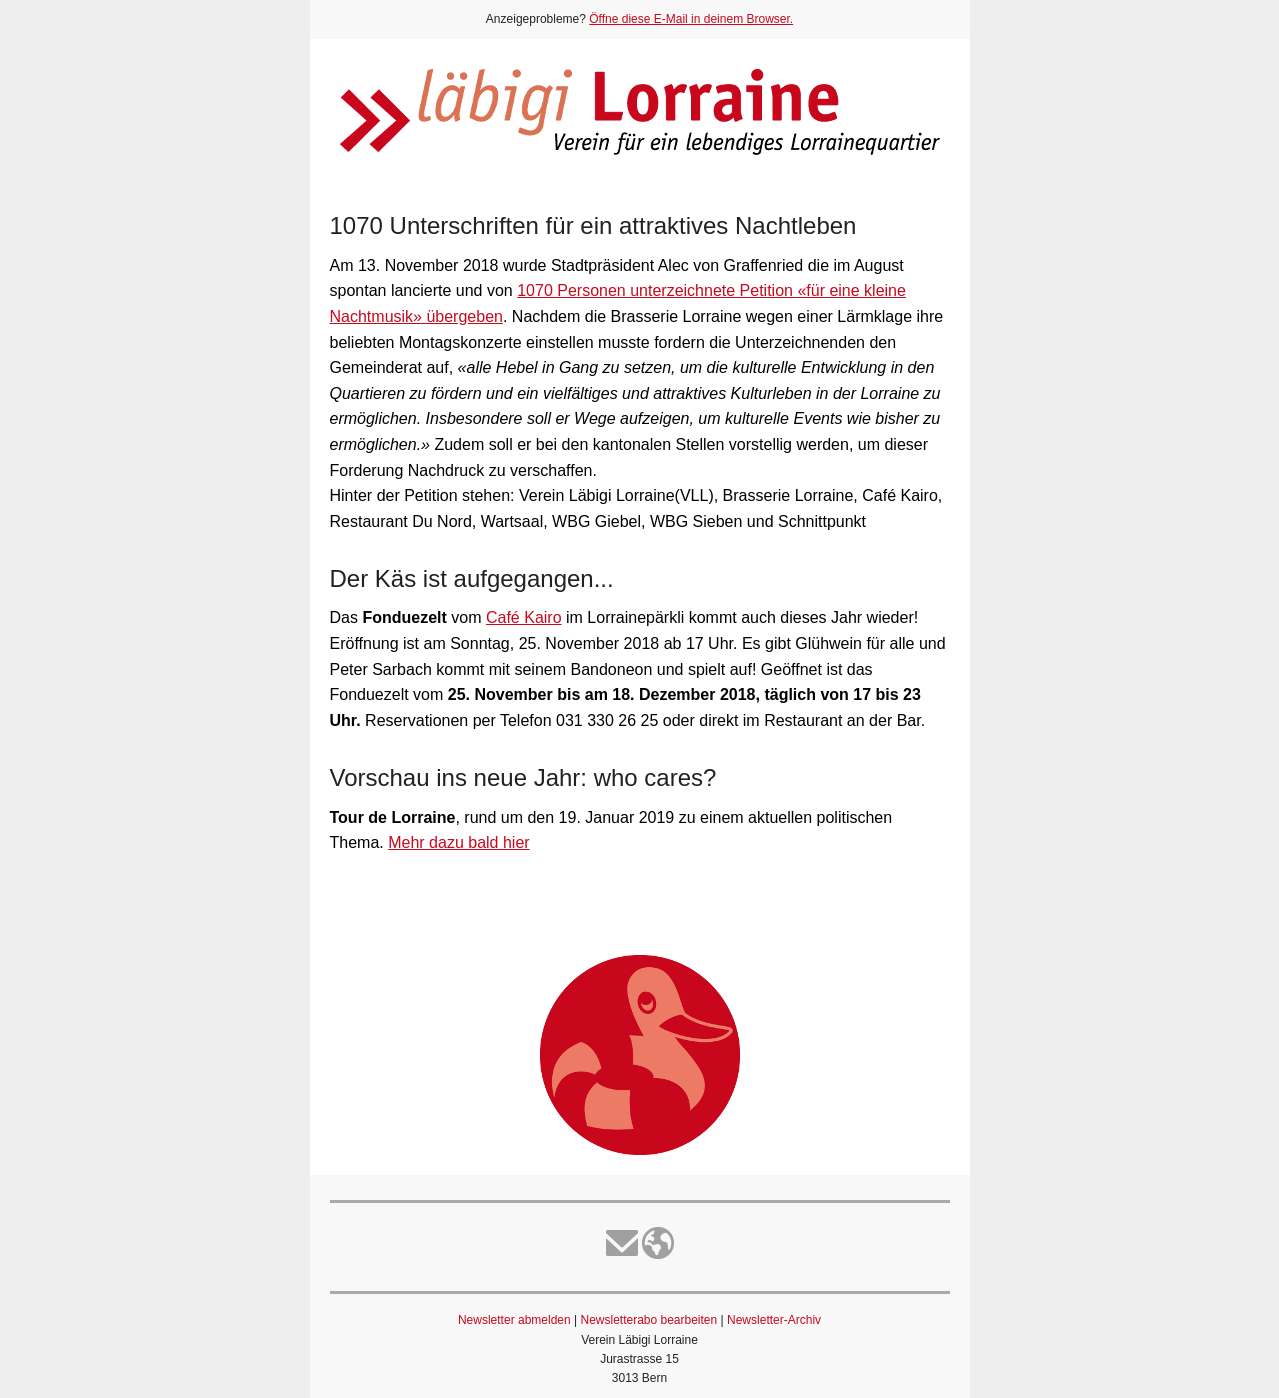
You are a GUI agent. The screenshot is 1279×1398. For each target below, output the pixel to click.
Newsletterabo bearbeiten (648, 1320)
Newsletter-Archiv (774, 1320)
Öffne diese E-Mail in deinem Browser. (691, 19)
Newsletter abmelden (514, 1320)
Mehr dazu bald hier (458, 842)
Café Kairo (524, 617)
